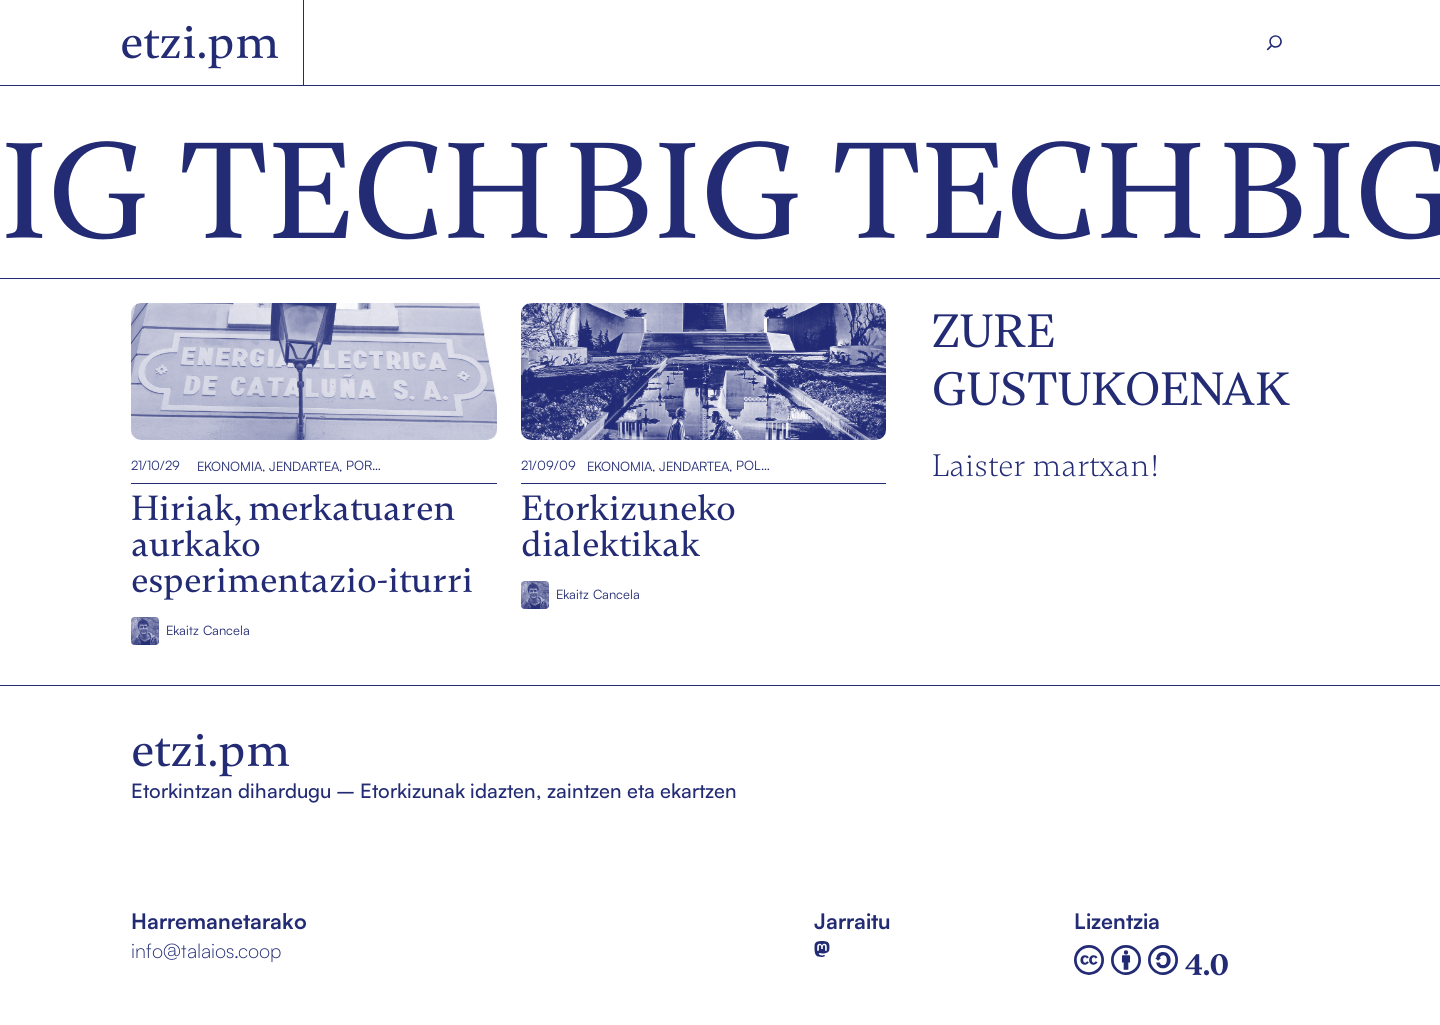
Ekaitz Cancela (208, 630)
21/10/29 (155, 465)
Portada (364, 465)
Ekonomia (229, 465)
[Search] (1275, 43)
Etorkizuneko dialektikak (641, 371)
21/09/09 (547, 465)
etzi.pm (199, 42)
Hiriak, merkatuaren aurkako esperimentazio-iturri (271, 371)
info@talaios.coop (206, 950)
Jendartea (304, 465)
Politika (753, 465)
